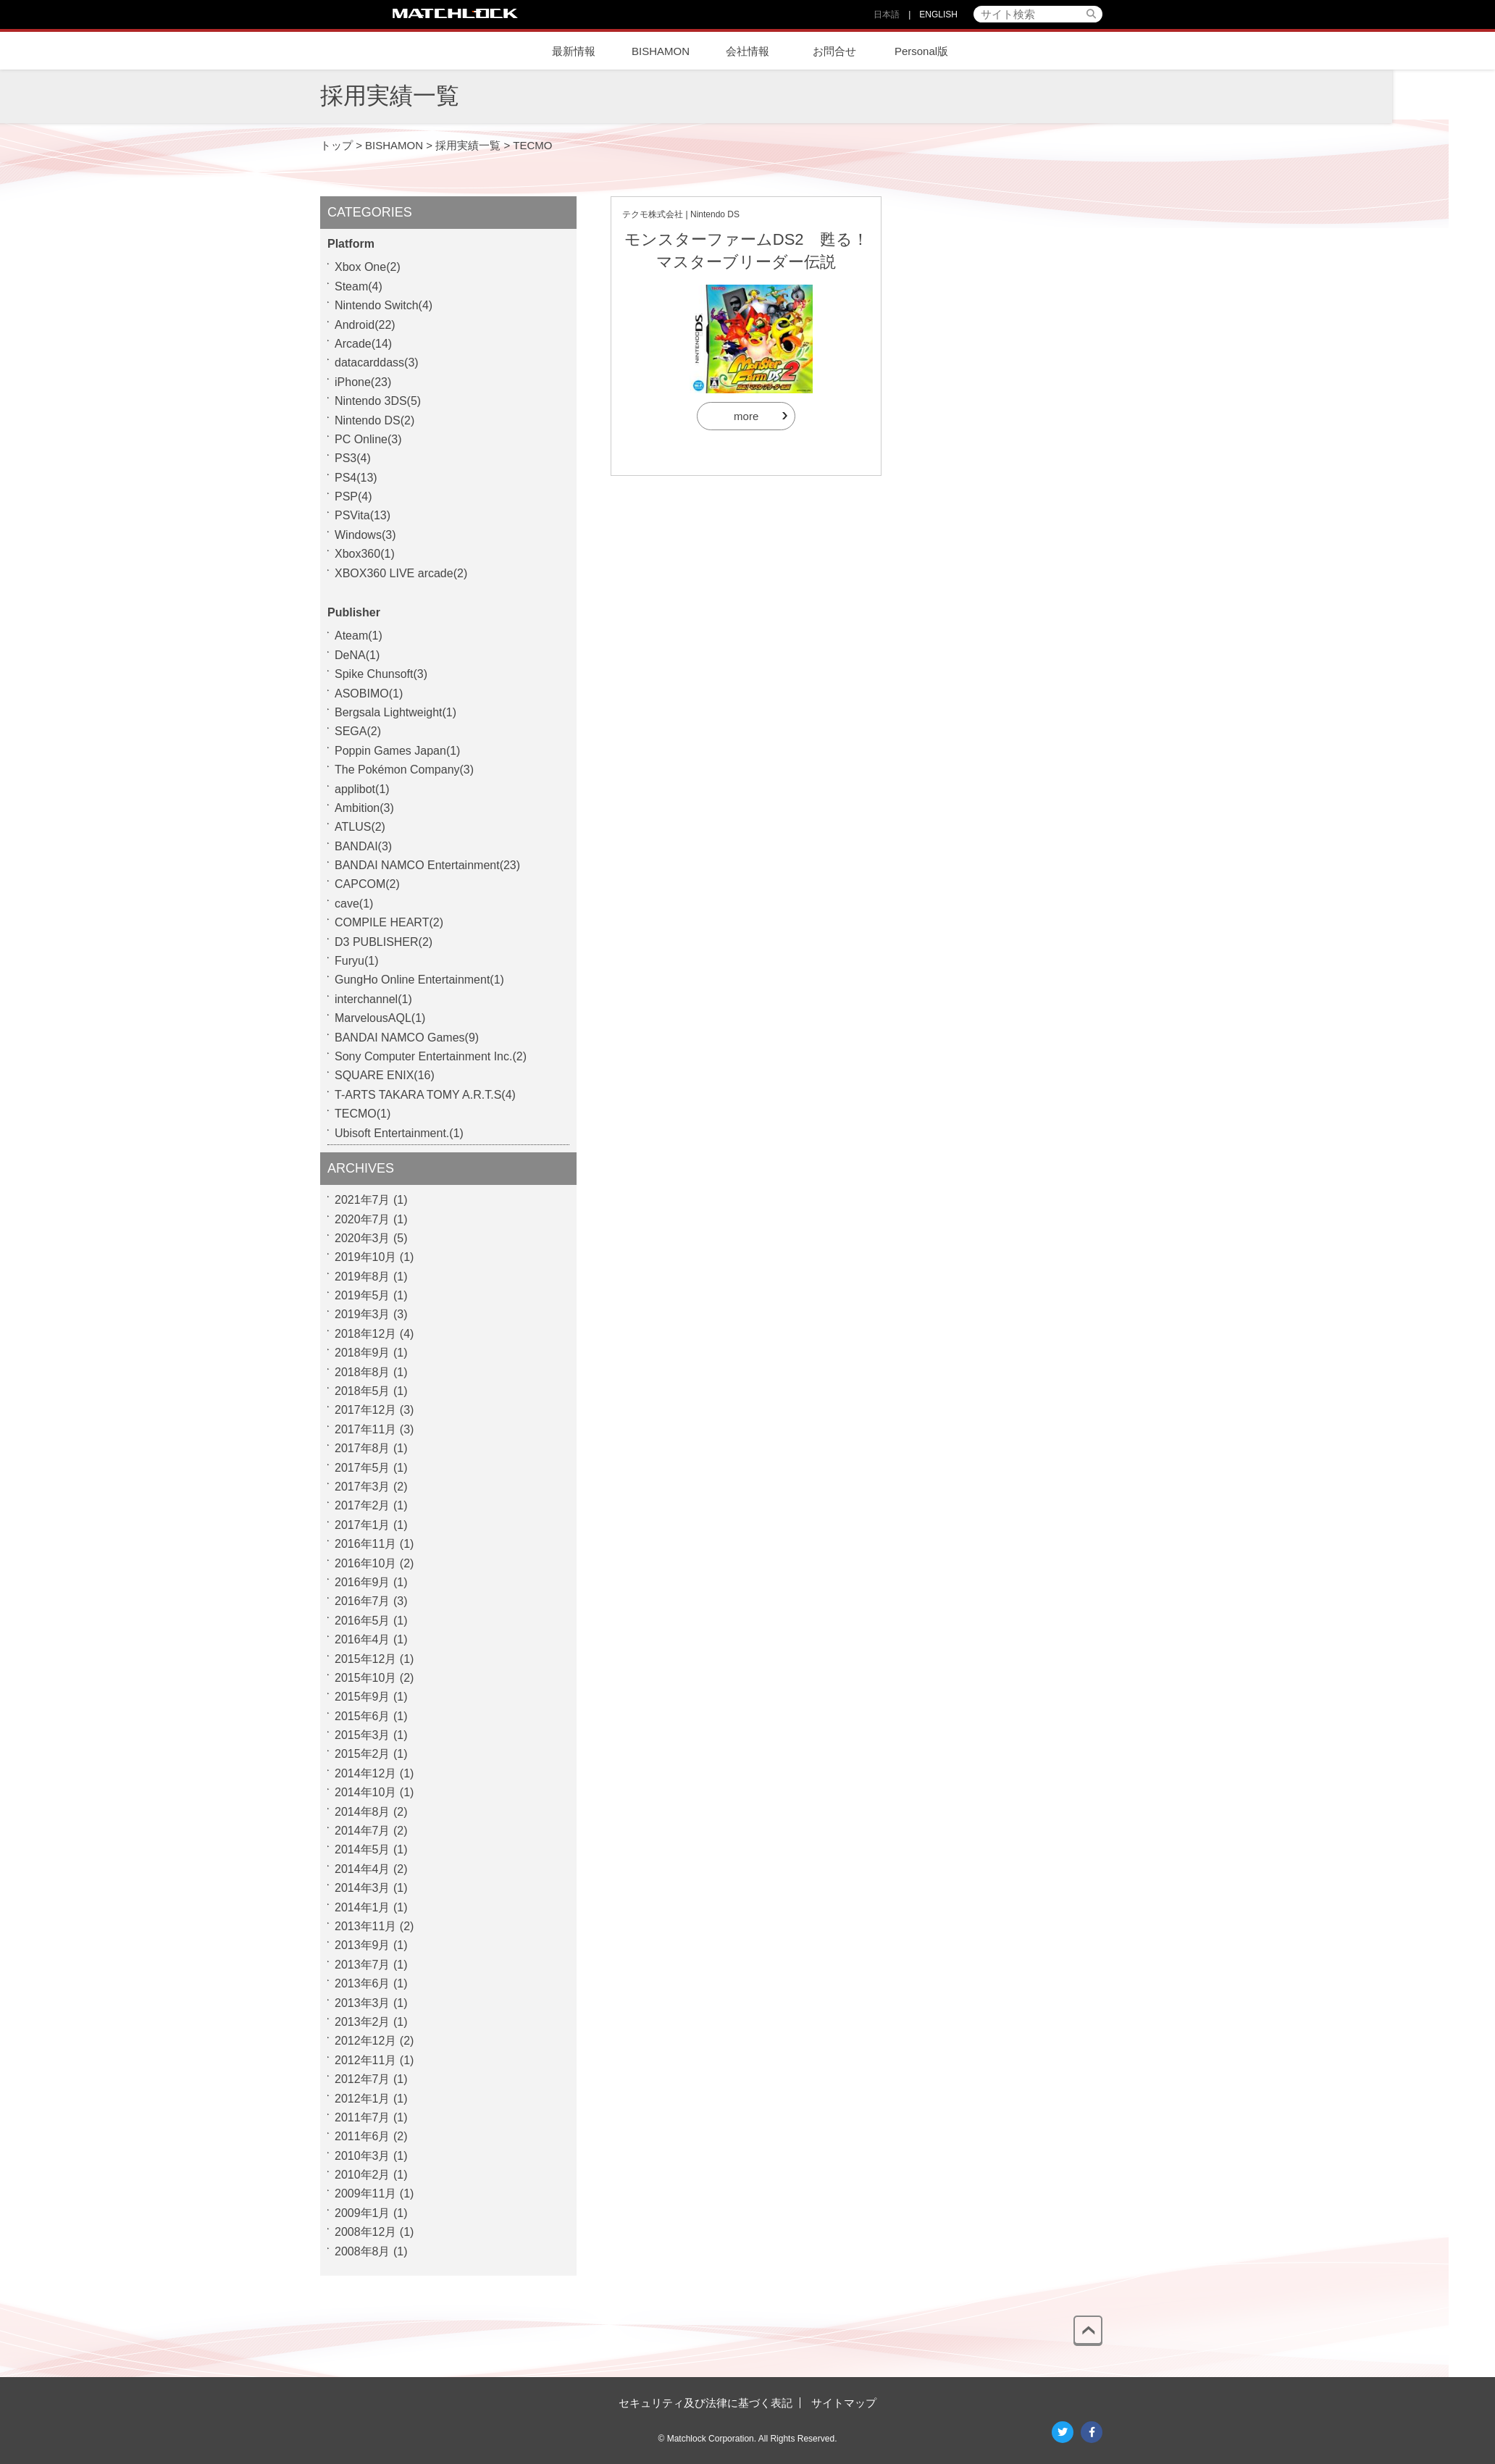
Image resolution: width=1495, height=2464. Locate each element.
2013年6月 (362, 1983)
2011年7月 (362, 2117)
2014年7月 (362, 1830)
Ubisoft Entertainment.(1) (399, 1133)
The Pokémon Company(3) (404, 769)
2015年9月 (362, 1696)
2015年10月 (365, 1678)
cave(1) (354, 903)
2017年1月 (362, 1525)
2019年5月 (362, 1295)
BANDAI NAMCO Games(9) (407, 1037)
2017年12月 (365, 1410)
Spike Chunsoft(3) (381, 674)
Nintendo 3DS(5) (378, 401)
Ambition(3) (364, 808)
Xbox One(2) (368, 267)
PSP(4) (353, 496)
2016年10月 (365, 1563)
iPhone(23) (363, 382)
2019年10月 (365, 1257)
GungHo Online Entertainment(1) (419, 979)
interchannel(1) (373, 999)
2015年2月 (362, 1754)
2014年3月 (362, 1888)
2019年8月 (362, 1276)
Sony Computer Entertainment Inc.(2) (431, 1056)
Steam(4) (358, 286)
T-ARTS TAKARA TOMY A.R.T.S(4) (425, 1095)
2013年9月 (362, 1945)
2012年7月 (362, 2079)
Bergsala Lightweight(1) (395, 712)
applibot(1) (362, 789)
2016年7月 (362, 1601)
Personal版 (921, 51)
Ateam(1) (358, 635)
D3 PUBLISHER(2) (383, 942)
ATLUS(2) (360, 827)
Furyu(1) (356, 961)
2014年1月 (362, 1907)
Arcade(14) (363, 344)
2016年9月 (362, 1582)
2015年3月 (362, 1735)
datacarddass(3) (377, 362)
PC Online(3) (368, 439)
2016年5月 (362, 1620)
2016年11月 (365, 1544)
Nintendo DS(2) (374, 420)
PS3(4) (353, 458)
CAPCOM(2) (367, 884)
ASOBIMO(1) (369, 693)
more (746, 416)
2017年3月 (362, 1486)
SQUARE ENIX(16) (385, 1075)
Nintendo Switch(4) (383, 305)
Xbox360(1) (365, 554)
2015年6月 (362, 1716)
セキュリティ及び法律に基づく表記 (705, 2403)
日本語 (887, 14)
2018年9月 (362, 1352)
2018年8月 (362, 1372)
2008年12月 (365, 2232)
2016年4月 (362, 1639)
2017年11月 (365, 1429)
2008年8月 (362, 2251)
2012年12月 (365, 2041)
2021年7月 (362, 1200)
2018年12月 (365, 1334)
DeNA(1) (357, 655)
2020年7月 (362, 1219)
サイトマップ (843, 2403)
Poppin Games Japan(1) (397, 751)
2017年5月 (362, 1468)
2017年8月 (362, 1448)
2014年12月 (365, 1773)
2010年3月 (362, 2156)
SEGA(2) (358, 731)
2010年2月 (362, 2174)
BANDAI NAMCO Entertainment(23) (427, 865)
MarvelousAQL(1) (380, 1018)
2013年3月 (362, 2003)
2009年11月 (365, 2193)
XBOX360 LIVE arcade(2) (401, 573)
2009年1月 (362, 2213)
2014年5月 (362, 1849)
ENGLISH (938, 14)
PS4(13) (356, 478)
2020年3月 (362, 1238)
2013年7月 (362, 1964)
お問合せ (834, 51)
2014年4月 (362, 1869)
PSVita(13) (362, 515)
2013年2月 (362, 2022)
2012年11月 (365, 2060)
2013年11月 (365, 1926)
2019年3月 (362, 1314)
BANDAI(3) (363, 846)
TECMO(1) (362, 1113)
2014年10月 (365, 1792)
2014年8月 (362, 1812)
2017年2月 (362, 1505)
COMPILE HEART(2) (389, 922)
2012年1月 (362, 2098)
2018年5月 (362, 1391)
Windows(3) (365, 535)
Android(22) (365, 325)
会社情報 (747, 51)
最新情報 (573, 51)
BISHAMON (661, 51)
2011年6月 (362, 2136)
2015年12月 (365, 1659)
